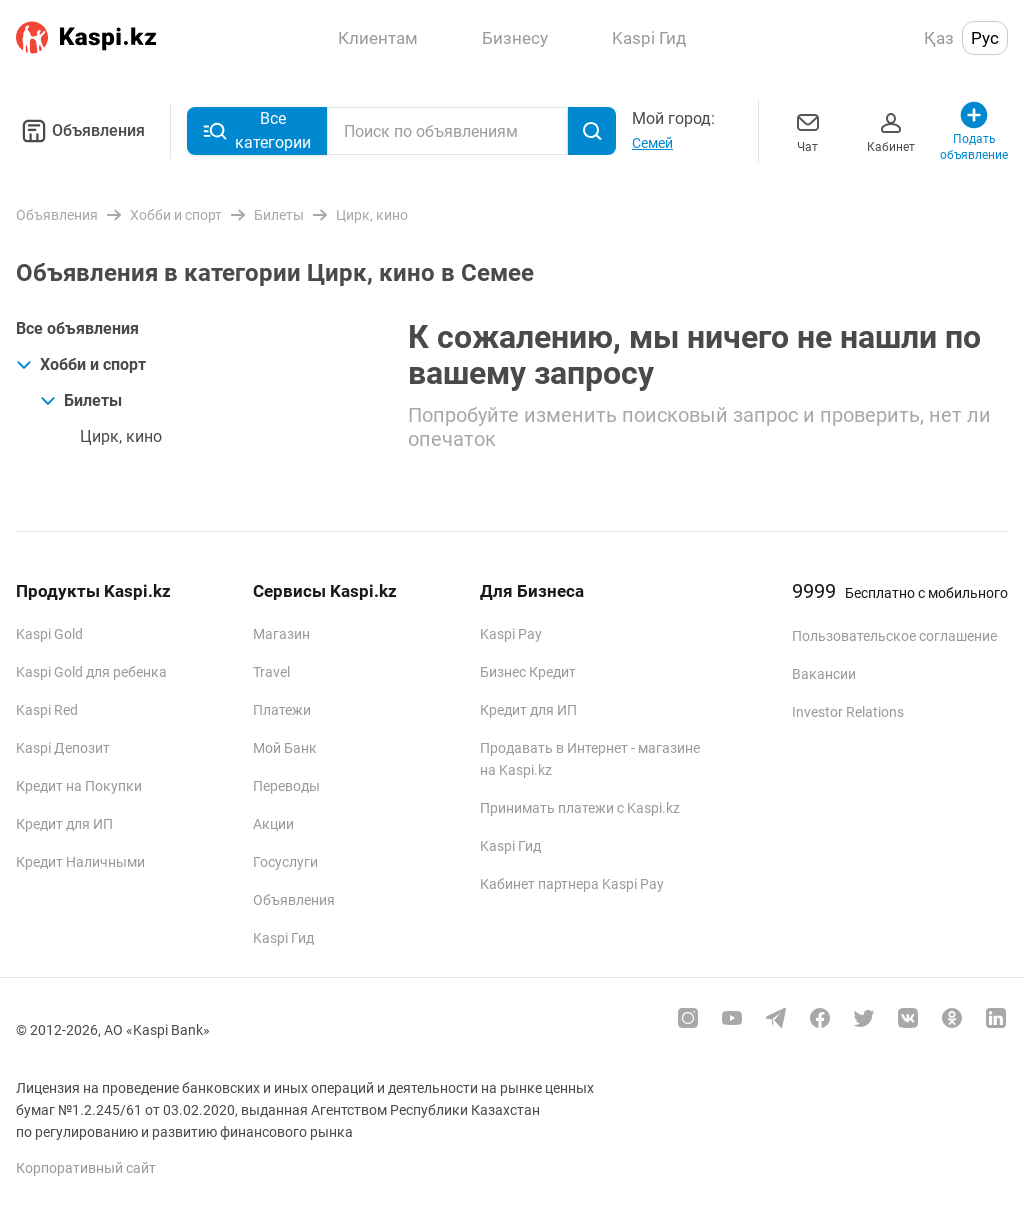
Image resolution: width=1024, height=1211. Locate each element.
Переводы (286, 786)
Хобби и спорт (81, 364)
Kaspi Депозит (63, 748)
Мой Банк (285, 748)
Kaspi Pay (511, 634)
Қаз (939, 38)
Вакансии (824, 674)
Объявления (80, 131)
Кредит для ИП (64, 824)
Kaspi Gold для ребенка (91, 672)
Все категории (257, 130)
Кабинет (891, 130)
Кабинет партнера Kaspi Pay (572, 884)
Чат (808, 130)
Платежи (282, 710)
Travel (271, 672)
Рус (985, 38)
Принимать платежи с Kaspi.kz (580, 808)
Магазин (281, 634)
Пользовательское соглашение (894, 636)
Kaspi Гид (283, 938)
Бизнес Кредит (528, 672)
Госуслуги (285, 862)
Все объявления (77, 328)
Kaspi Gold (49, 634)
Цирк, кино (121, 436)
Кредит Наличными (80, 862)
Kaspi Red (47, 710)
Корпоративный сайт (86, 1168)
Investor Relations (848, 712)
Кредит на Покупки (79, 786)
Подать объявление (974, 130)
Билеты (81, 400)
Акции (273, 824)
